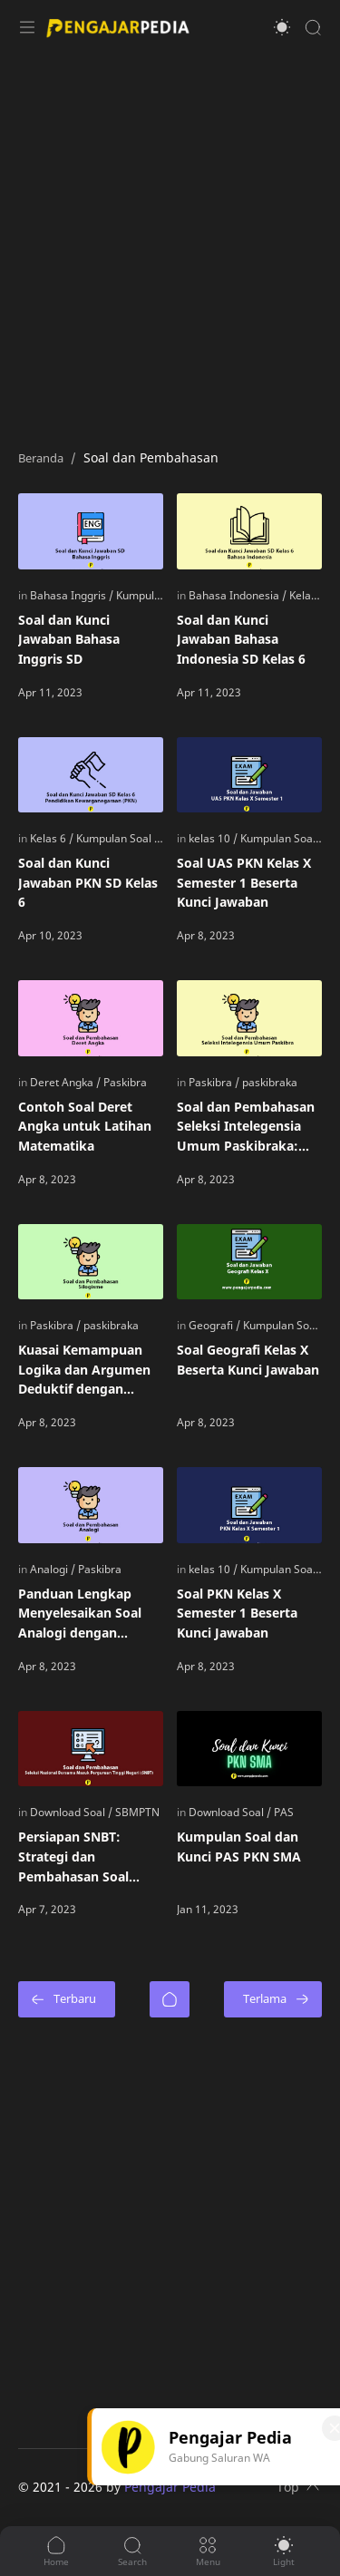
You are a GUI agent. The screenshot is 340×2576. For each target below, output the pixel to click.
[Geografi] (214, 1325)
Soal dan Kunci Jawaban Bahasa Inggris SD (69, 639)
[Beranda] (169, 1999)
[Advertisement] (170, 243)
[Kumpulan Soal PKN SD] (134, 838)
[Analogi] (52, 1569)
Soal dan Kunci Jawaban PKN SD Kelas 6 (88, 882)
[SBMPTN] (137, 1812)
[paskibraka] (269, 1082)
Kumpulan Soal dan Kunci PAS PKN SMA (239, 1846)
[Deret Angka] (65, 1082)
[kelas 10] (213, 838)
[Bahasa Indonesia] (238, 595)
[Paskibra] (125, 1082)
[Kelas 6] (307, 595)
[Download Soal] (71, 1812)
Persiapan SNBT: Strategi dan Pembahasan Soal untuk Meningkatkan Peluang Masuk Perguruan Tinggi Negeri (84, 1857)
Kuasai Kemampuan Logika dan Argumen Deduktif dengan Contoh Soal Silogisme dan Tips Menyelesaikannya (88, 1370)
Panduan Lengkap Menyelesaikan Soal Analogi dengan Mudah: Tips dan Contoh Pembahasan (83, 1614)
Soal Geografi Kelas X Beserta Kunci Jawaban (248, 1359)
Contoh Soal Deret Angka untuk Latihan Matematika (84, 1126)
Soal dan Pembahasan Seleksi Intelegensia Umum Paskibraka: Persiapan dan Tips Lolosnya (246, 1127)
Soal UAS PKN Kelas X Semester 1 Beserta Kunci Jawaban (244, 882)
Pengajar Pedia (170, 2486)
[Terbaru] (66, 1999)
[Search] (312, 27)
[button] (282, 27)
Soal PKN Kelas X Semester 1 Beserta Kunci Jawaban (237, 1613)
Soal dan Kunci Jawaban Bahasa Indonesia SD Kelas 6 (241, 639)
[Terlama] (273, 1999)
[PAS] (284, 1812)
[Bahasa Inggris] (71, 595)
